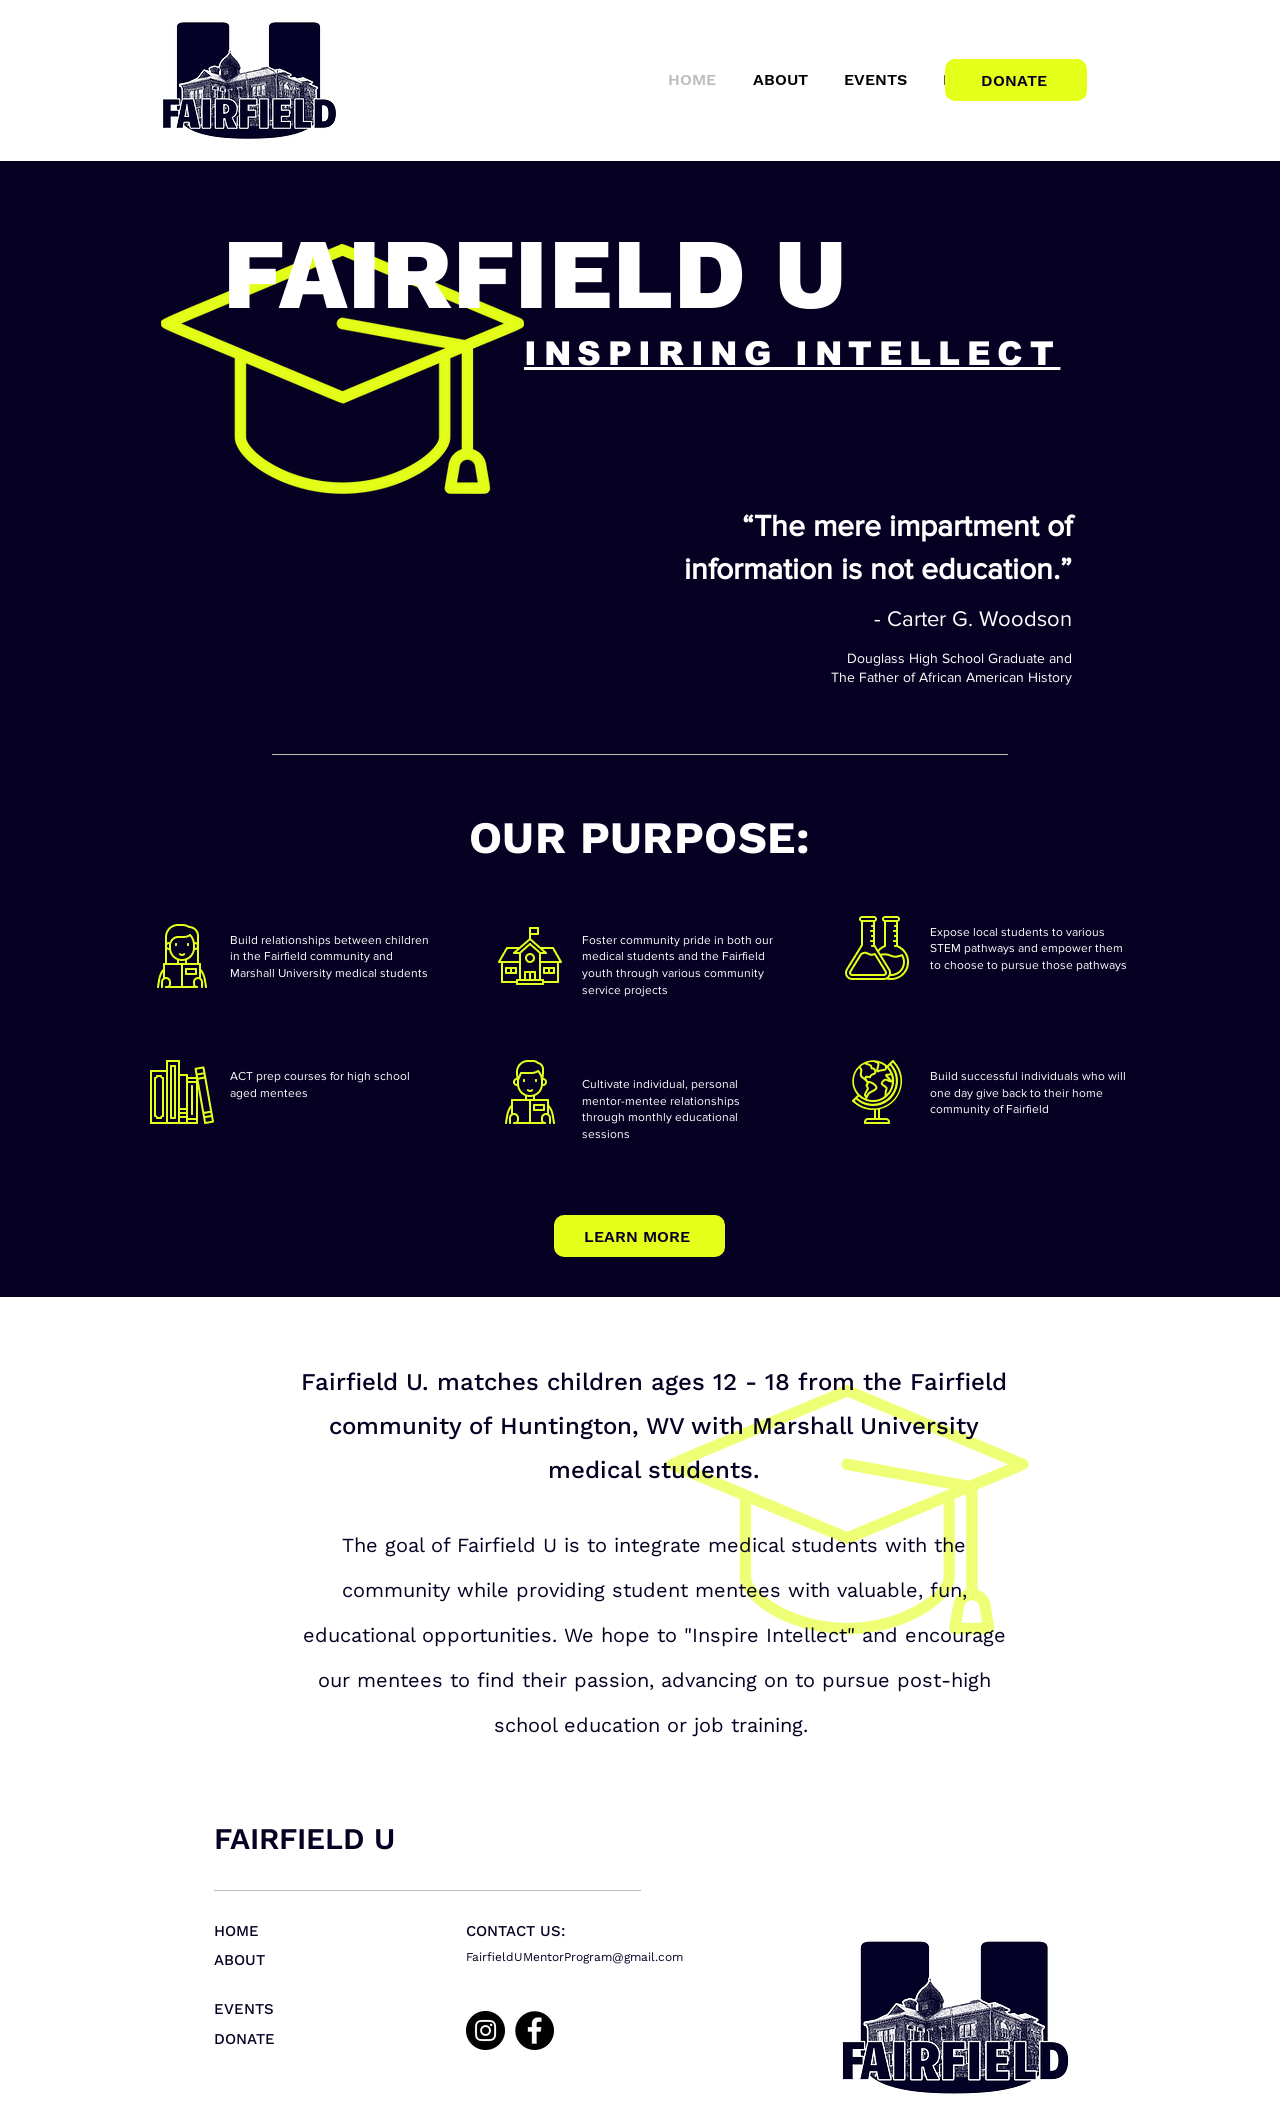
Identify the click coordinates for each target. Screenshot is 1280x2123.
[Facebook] (534, 2030)
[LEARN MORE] (639, 1236)
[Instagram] (485, 2030)
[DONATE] (1016, 80)
